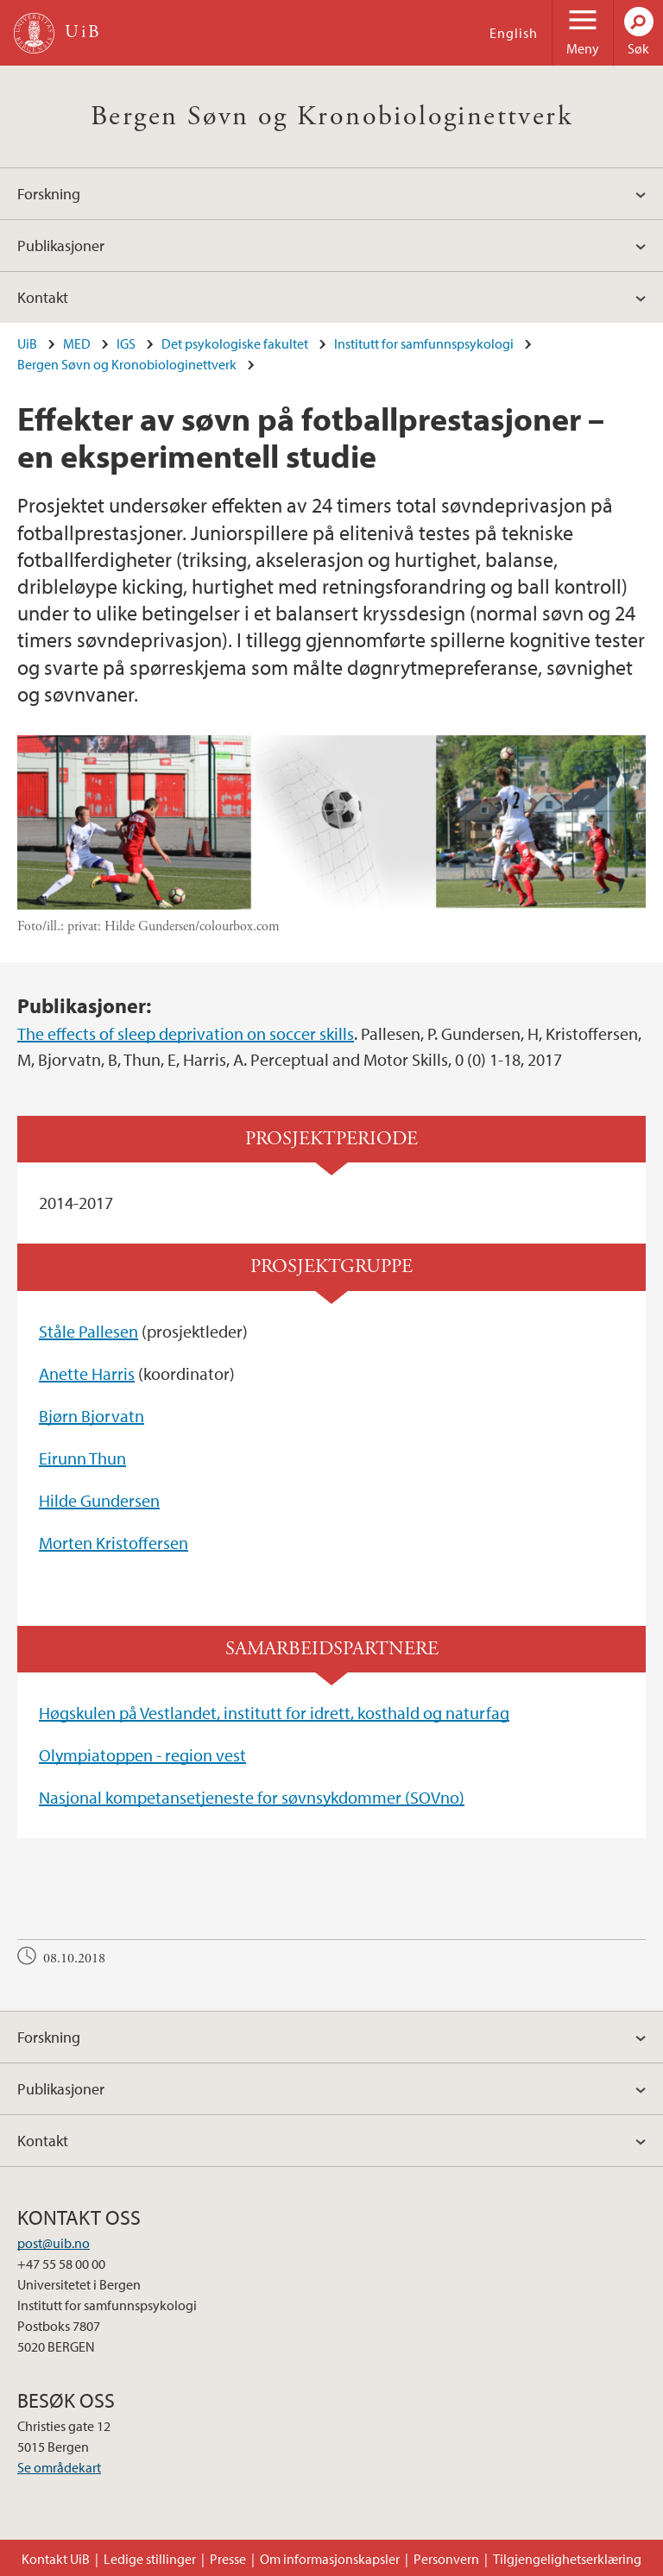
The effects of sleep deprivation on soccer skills (185, 1033)
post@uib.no (53, 2243)
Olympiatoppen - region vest (142, 1755)
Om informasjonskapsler (330, 2558)
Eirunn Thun (82, 1458)
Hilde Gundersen (99, 1500)
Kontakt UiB (56, 2558)
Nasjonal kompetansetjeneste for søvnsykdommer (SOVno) (251, 1797)
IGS (126, 343)
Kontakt (42, 297)
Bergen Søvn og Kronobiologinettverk (331, 116)
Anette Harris (87, 1373)
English (513, 32)
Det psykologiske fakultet (234, 343)
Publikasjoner (60, 245)
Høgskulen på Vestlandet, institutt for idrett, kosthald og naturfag (274, 1712)
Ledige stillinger (150, 2558)
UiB (27, 343)
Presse (228, 2558)
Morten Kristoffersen (113, 1542)
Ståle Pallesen (88, 1331)
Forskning (48, 194)
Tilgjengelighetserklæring (567, 2558)
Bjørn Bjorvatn (91, 1416)
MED (77, 343)
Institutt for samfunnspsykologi (424, 343)
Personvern (446, 2558)
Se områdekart (59, 2467)
